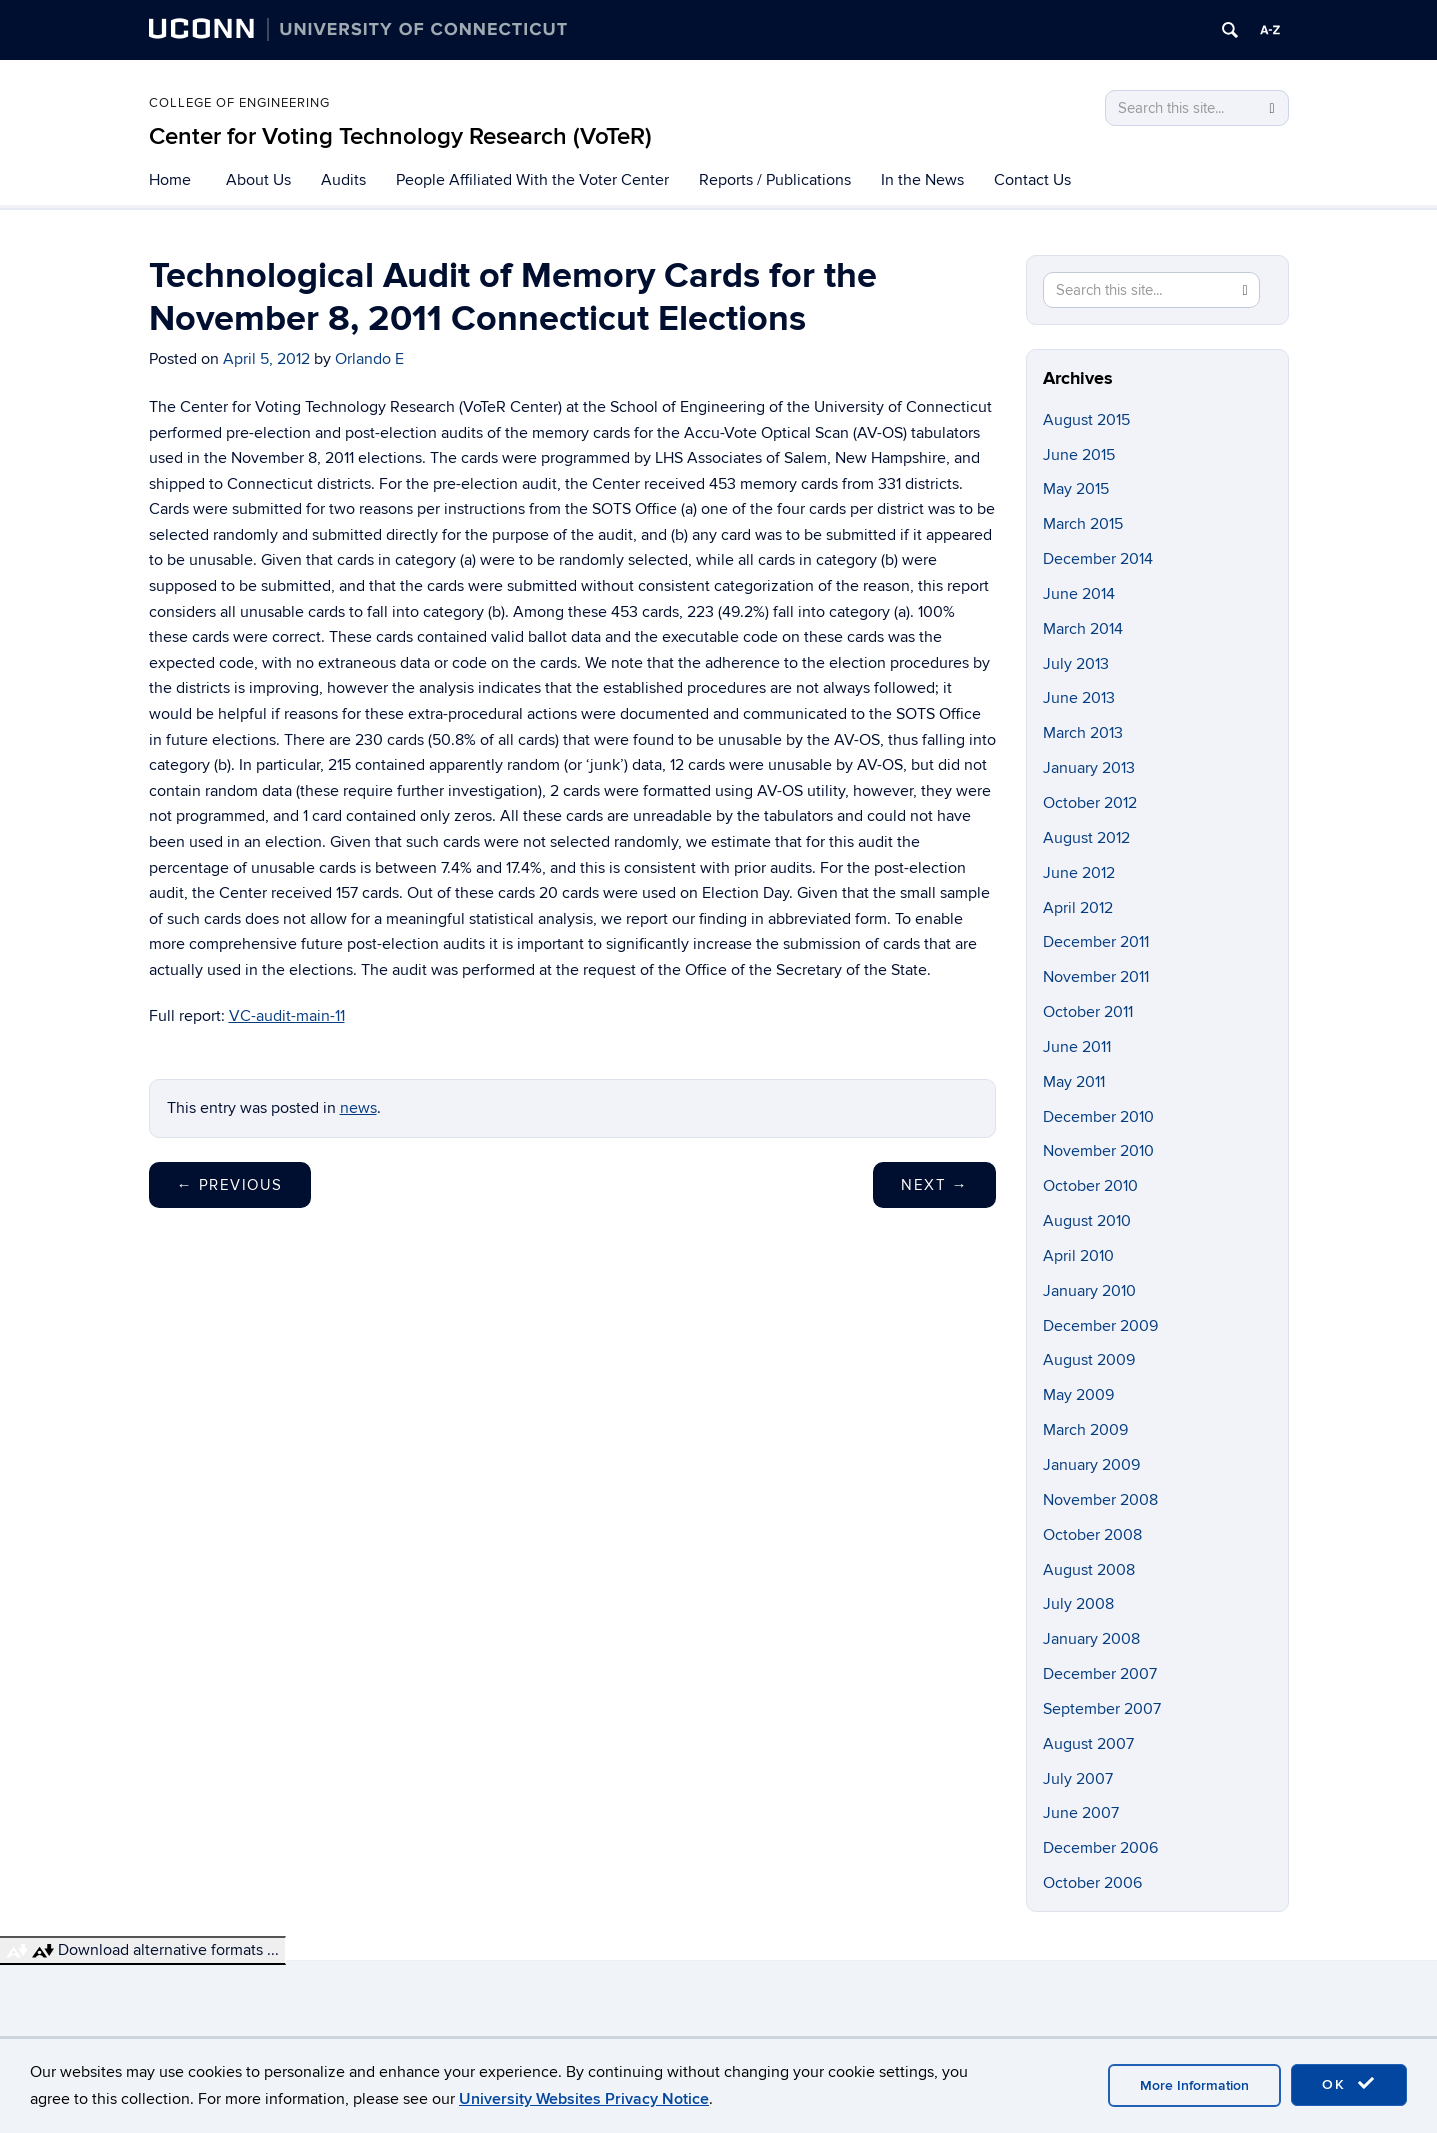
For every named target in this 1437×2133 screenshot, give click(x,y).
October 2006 (1092, 1883)
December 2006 (1100, 1848)
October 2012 (1090, 803)
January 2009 (1091, 1465)
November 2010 (1098, 1151)
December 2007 (1100, 1674)
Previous (230, 1185)
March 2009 (1085, 1430)
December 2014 (1098, 559)
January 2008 (1091, 1639)
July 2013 (1076, 664)
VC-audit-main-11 (287, 1016)
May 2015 (1076, 489)
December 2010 (1098, 1117)
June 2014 (1079, 594)
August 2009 (1089, 1360)
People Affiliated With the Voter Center (532, 180)
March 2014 (1083, 629)
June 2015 (1079, 455)
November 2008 (1100, 1500)
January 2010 (1089, 1291)
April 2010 (1078, 1256)
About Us (258, 180)
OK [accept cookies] (1349, 2084)
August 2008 (1089, 1570)
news (358, 1108)
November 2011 (1096, 977)
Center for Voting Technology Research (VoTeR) (400, 136)
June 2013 (1079, 698)
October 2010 (1090, 1186)
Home (170, 180)
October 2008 (1092, 1535)
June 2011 (1077, 1047)
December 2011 (1096, 942)
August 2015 (1086, 420)
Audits (343, 180)
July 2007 (1078, 1779)
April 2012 (1078, 908)
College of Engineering (239, 103)
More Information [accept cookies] (1194, 2085)
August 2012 (1086, 838)
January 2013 (1089, 768)
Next (934, 1185)
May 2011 (1074, 1082)
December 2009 (1100, 1326)
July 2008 (1078, 1604)
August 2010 (1087, 1221)
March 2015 (1083, 524)
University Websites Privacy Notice (584, 2099)
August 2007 (1088, 1744)
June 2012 (1079, 873)
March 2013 (1083, 733)
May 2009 (1078, 1395)
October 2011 (1088, 1012)
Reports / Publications (775, 180)
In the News (922, 180)
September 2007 (1102, 1709)
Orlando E (369, 359)
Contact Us (1032, 180)
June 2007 (1081, 1813)
